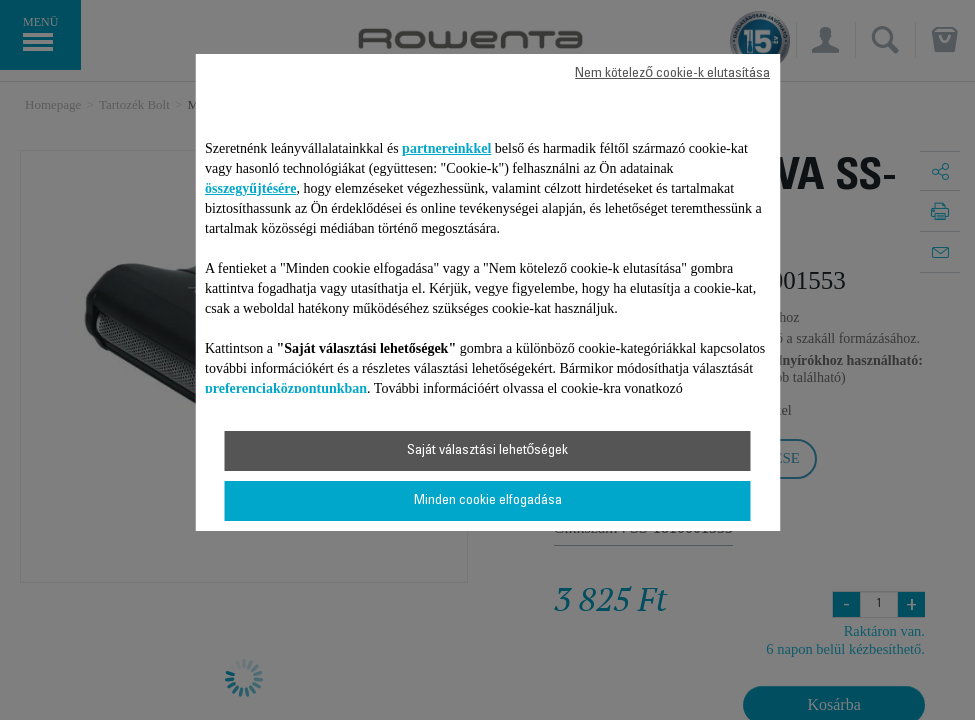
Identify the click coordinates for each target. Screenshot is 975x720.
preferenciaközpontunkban (286, 388)
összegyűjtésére (251, 188)
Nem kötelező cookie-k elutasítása (672, 74)
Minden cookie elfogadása (488, 501)
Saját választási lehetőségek (488, 451)
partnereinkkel (446, 148)
